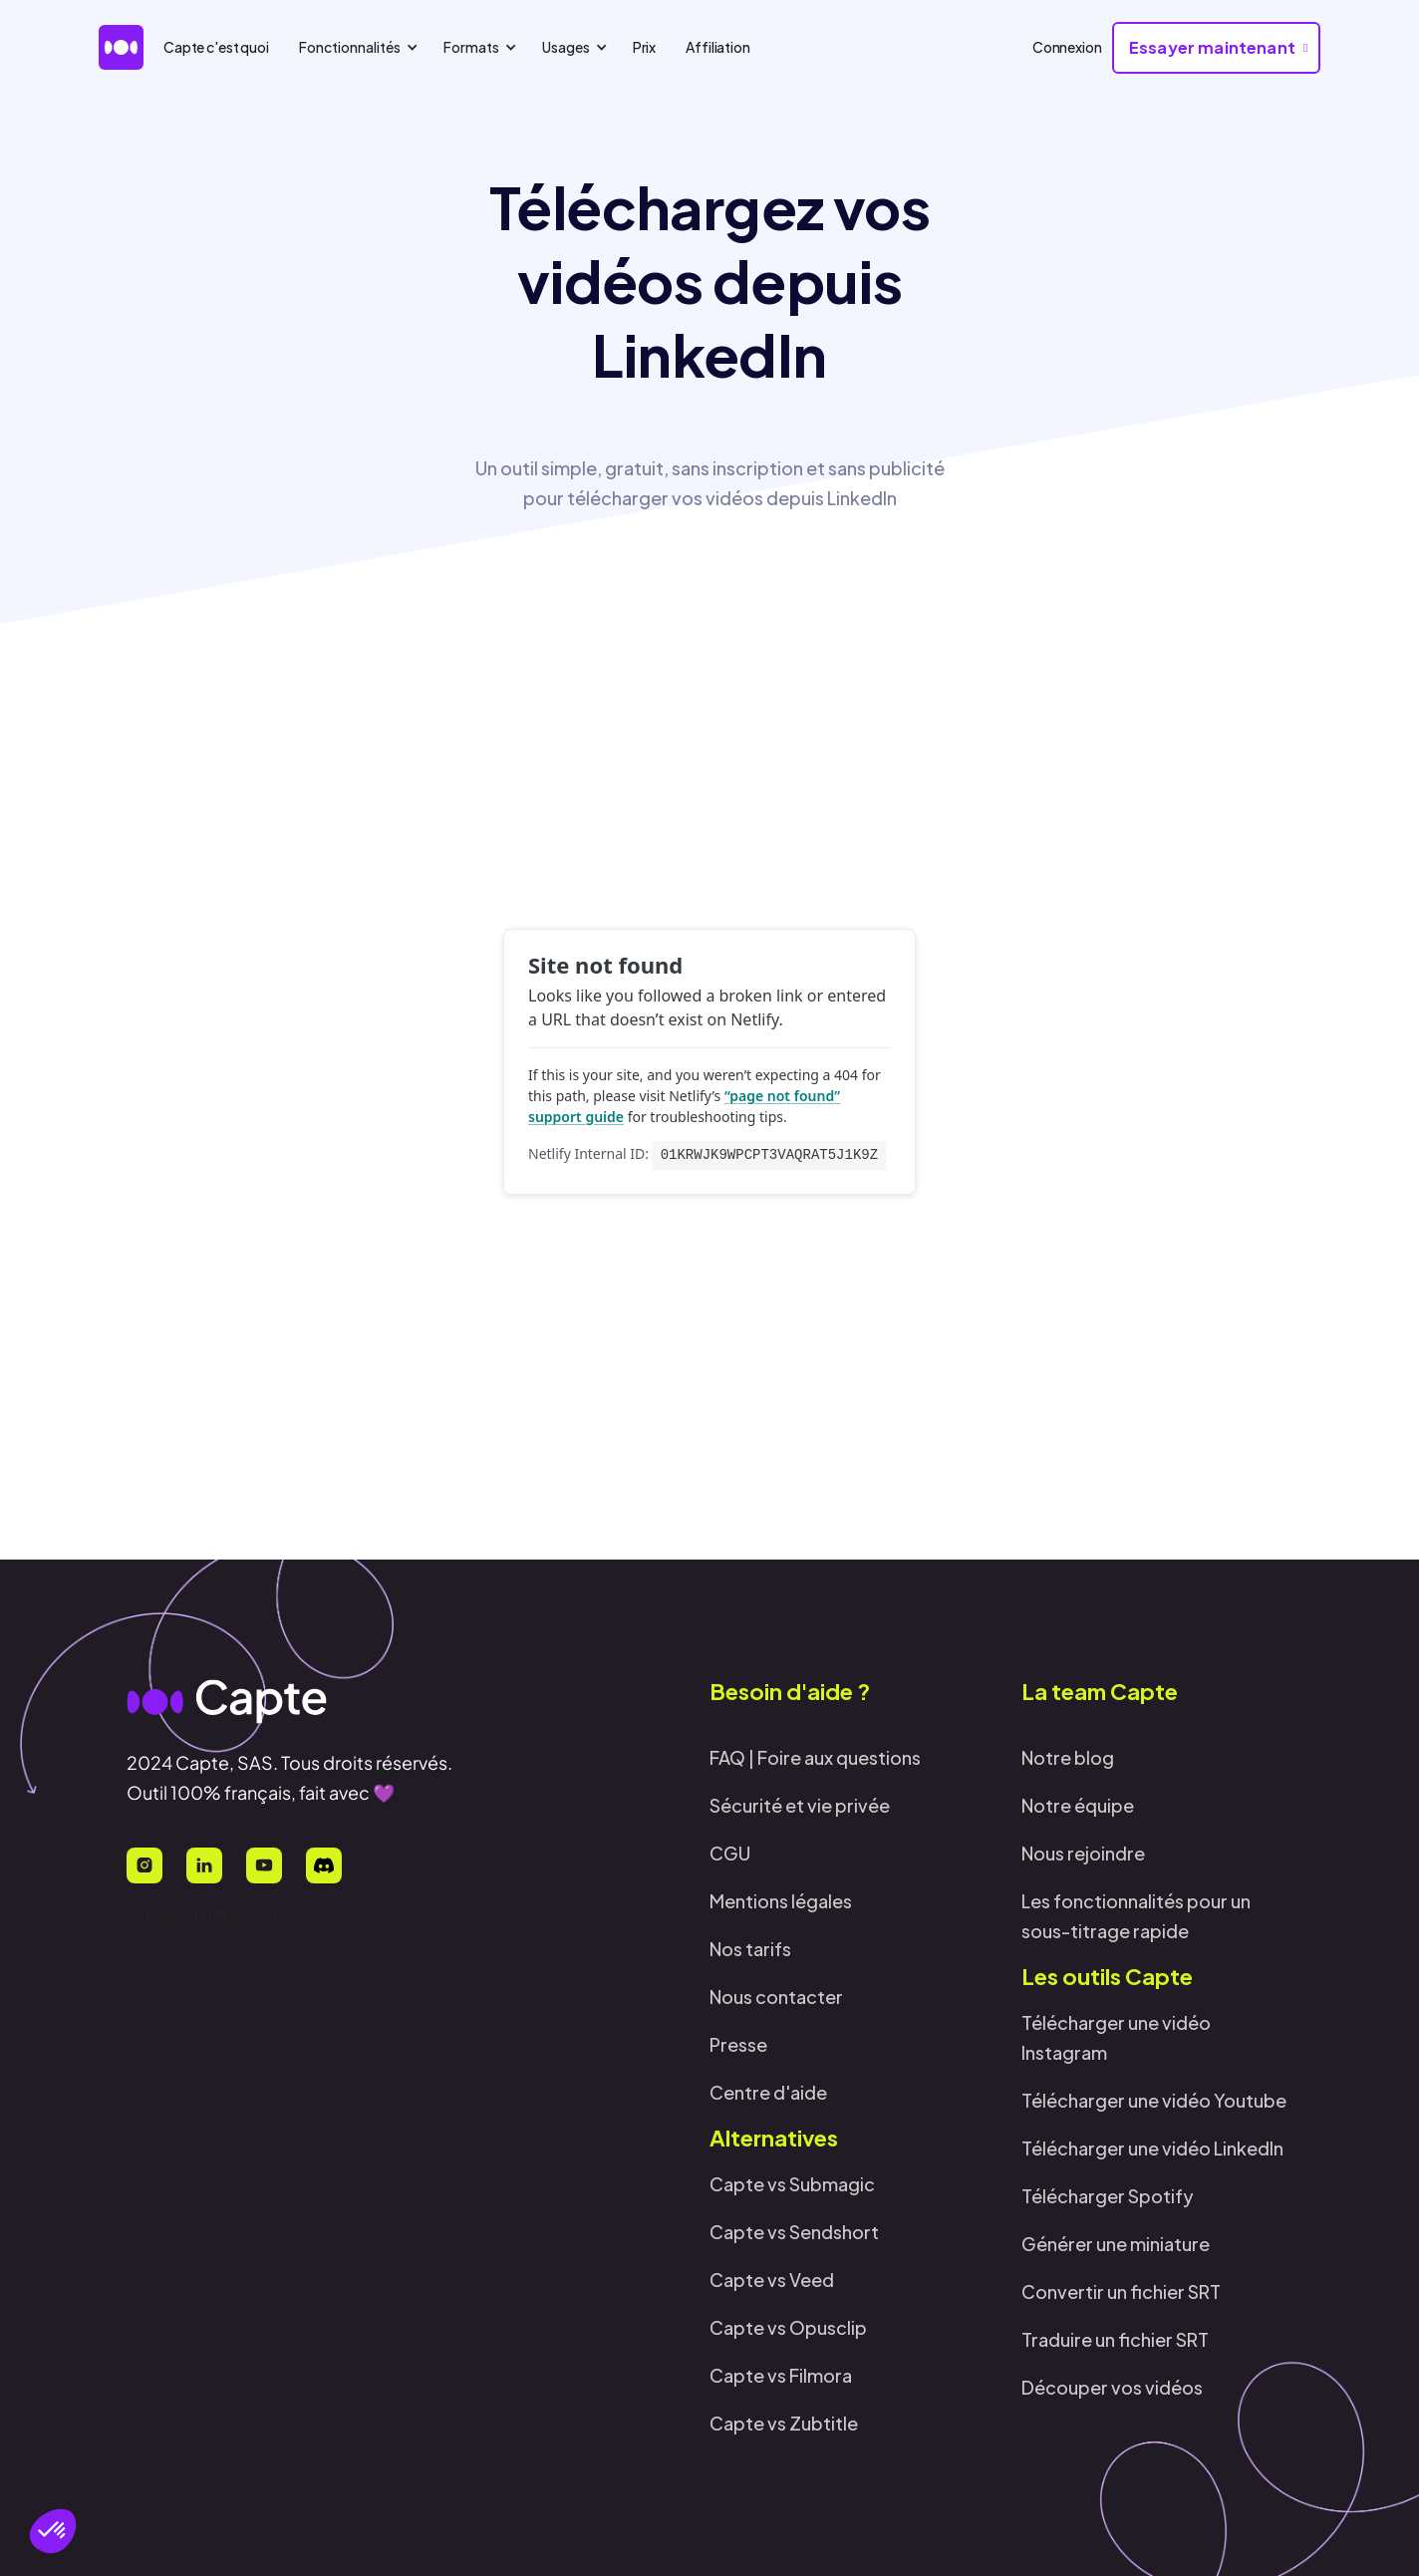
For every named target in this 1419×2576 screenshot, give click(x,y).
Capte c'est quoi (216, 47)
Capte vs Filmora (781, 2375)
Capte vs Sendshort (794, 2231)
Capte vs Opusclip (788, 2327)
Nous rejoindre (1083, 1853)
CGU (730, 1853)
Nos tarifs (750, 1948)
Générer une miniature (1115, 2243)
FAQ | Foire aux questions (815, 1757)
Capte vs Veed (772, 2279)
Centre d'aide (768, 2092)
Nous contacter (776, 1996)
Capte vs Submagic (792, 2183)
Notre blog (1067, 1757)
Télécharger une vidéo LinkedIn (1152, 2148)
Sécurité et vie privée (800, 1805)
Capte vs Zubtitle (784, 2423)
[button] (53, 2531)
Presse (738, 2044)
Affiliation (717, 47)
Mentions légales (781, 1900)
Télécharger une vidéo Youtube (1153, 2100)
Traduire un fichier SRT (1115, 2339)
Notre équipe (1077, 1805)
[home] (121, 47)
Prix (644, 47)
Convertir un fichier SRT (1121, 2291)
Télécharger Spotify (1107, 2195)
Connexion (1067, 47)
